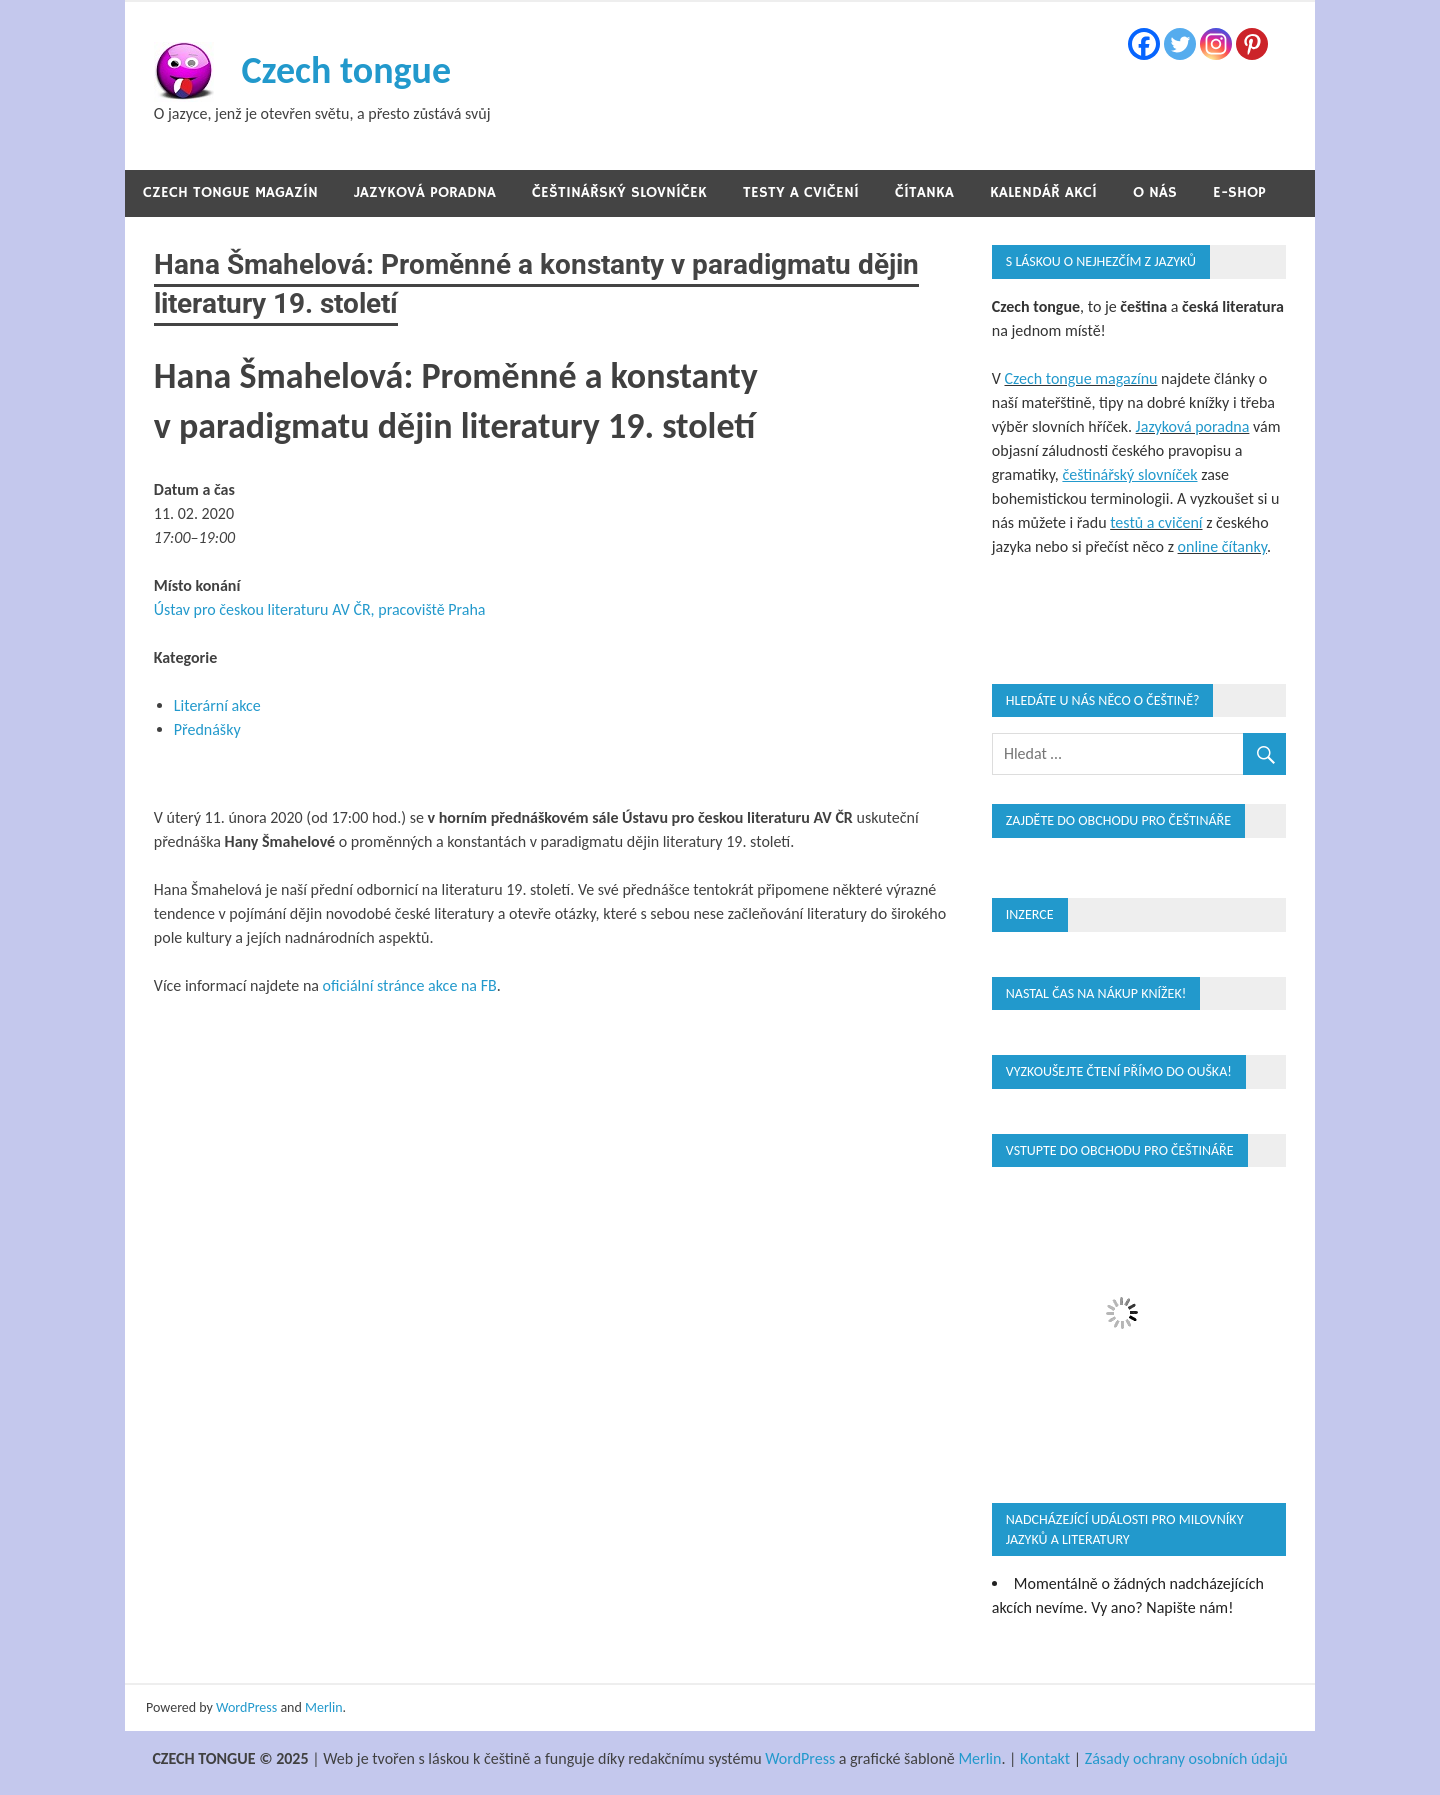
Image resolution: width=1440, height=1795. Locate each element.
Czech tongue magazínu (1080, 378)
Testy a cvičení (801, 192)
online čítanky (1222, 546)
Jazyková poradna (425, 192)
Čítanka (924, 192)
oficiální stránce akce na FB (410, 985)
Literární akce (217, 705)
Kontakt (1045, 1758)
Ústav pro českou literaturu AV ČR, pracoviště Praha (320, 609)
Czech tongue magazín (230, 192)
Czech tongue (346, 70)
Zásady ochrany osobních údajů (1186, 1758)
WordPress (246, 1707)
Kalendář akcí (1043, 192)
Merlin (324, 1707)
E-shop (1239, 192)
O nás (1155, 192)
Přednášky (207, 729)
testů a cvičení (1156, 522)
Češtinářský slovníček (619, 192)
